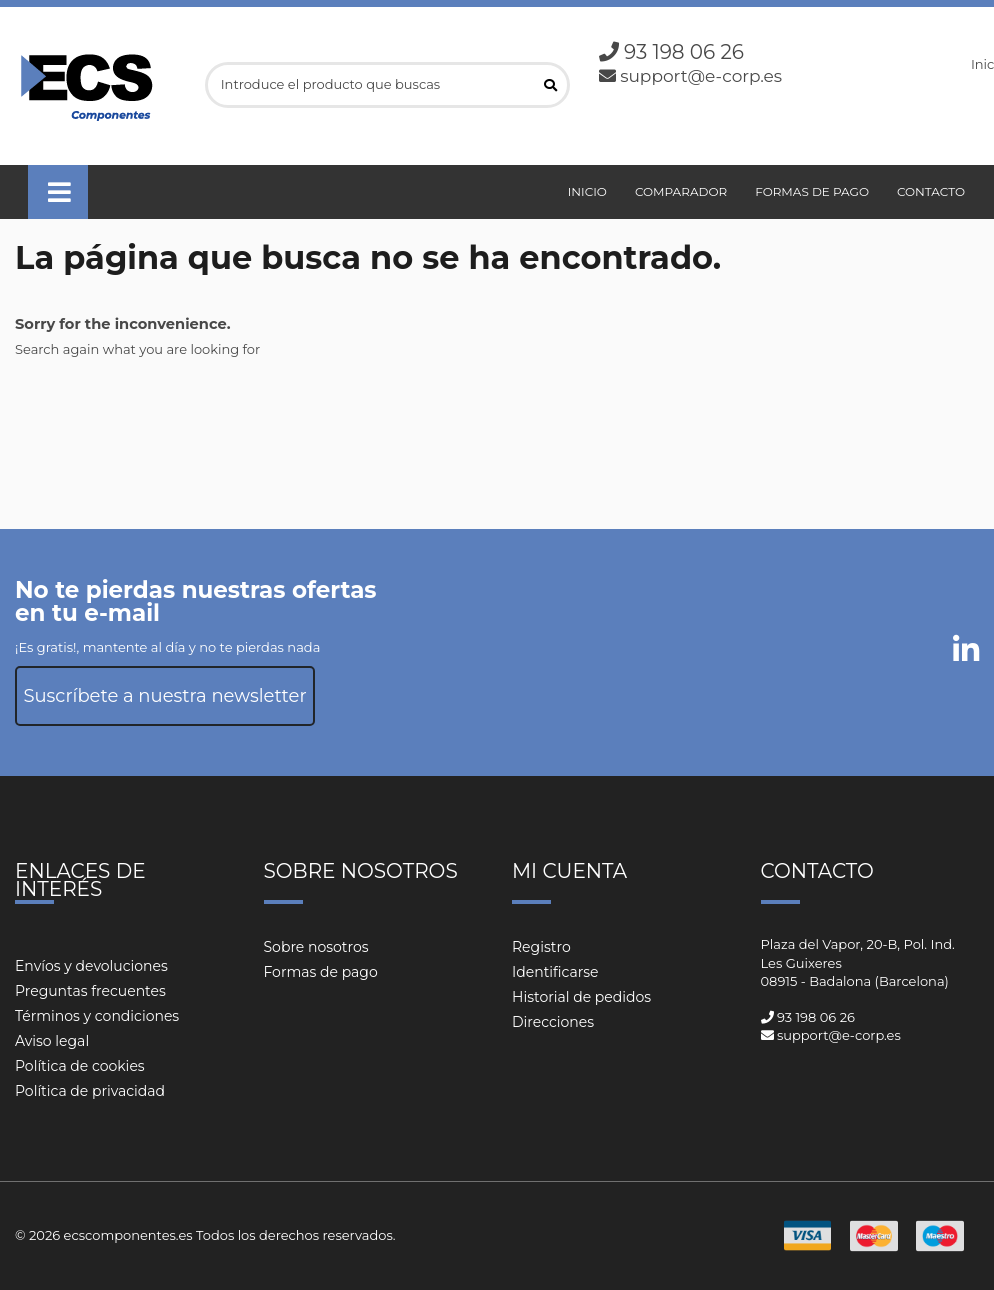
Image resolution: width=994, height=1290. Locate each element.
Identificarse (555, 972)
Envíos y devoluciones (91, 966)
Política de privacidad (90, 1091)
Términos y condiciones (97, 1016)
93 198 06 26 (684, 52)
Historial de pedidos (581, 997)
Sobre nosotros (316, 947)
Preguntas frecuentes (90, 991)
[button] (58, 192)
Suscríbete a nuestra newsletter (164, 696)
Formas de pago (321, 972)
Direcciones (553, 1022)
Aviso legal (52, 1041)
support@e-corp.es (701, 76)
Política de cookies (80, 1066)
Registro (541, 947)
